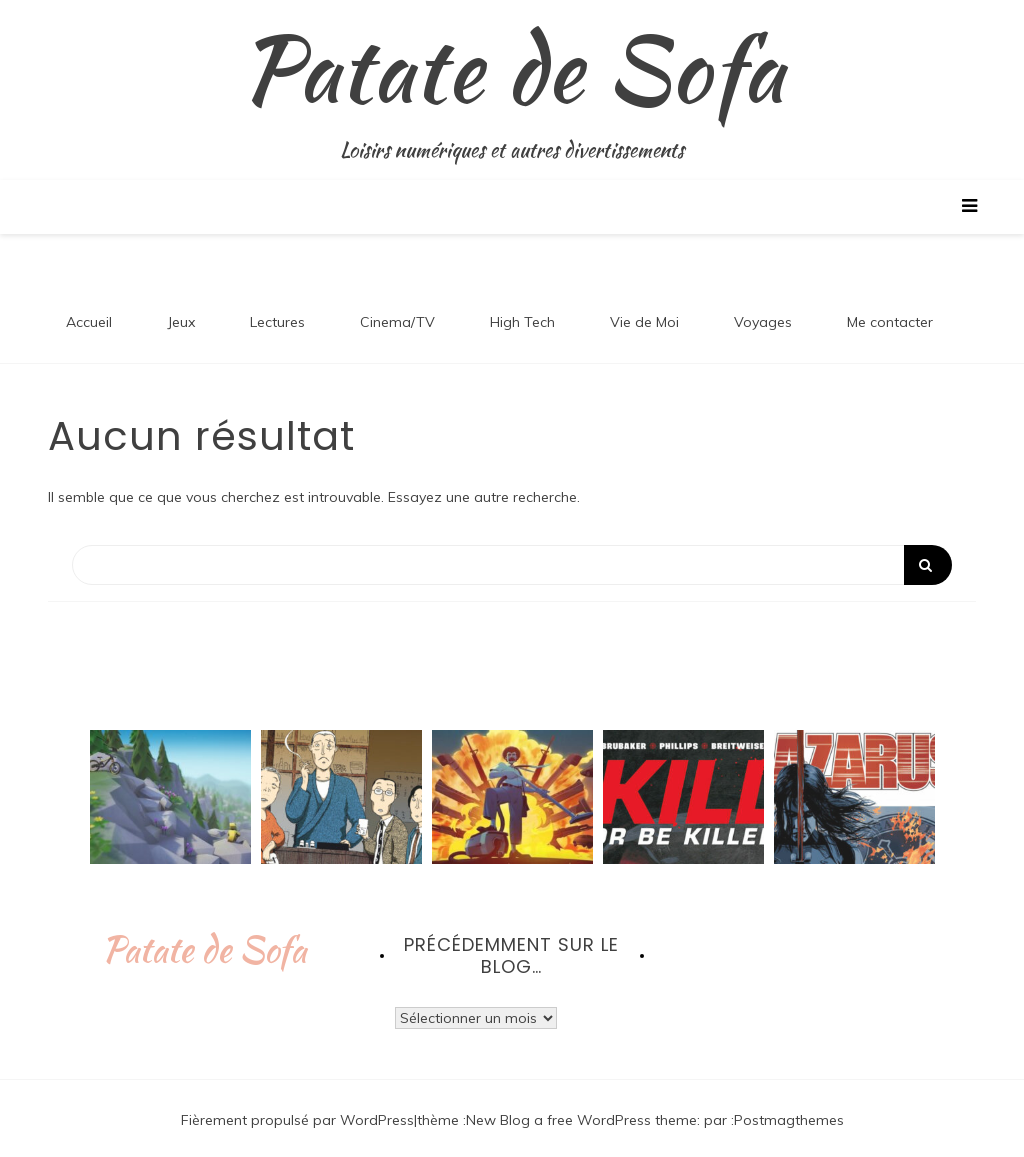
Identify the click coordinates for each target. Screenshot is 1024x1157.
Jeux (181, 322)
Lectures (277, 322)
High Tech (522, 322)
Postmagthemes (789, 1120)
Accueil (89, 322)
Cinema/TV (397, 322)
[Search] (512, 565)
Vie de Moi (644, 322)
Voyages (763, 322)
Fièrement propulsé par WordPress (297, 1120)
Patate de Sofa (512, 69)
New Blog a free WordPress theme (581, 1120)
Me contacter (890, 322)
